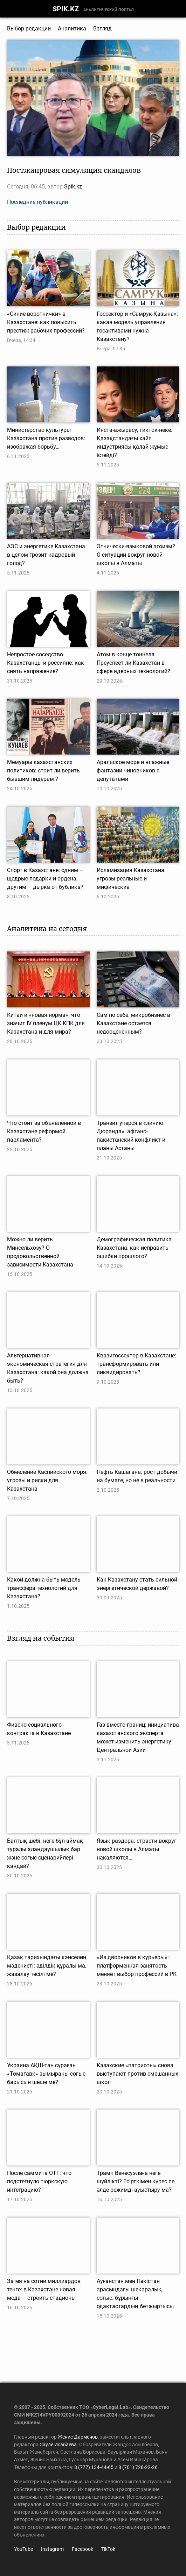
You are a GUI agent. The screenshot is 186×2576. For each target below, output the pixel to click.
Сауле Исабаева (58, 2445)
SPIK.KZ (66, 9)
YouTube (23, 2549)
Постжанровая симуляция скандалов (74, 170)
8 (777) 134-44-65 (93, 2467)
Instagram (52, 2549)
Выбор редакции (29, 28)
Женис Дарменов (78, 2437)
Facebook (82, 2549)
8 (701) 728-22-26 (138, 2467)
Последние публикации (37, 202)
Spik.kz (73, 186)
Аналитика (72, 28)
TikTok (108, 2549)
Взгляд (102, 28)
